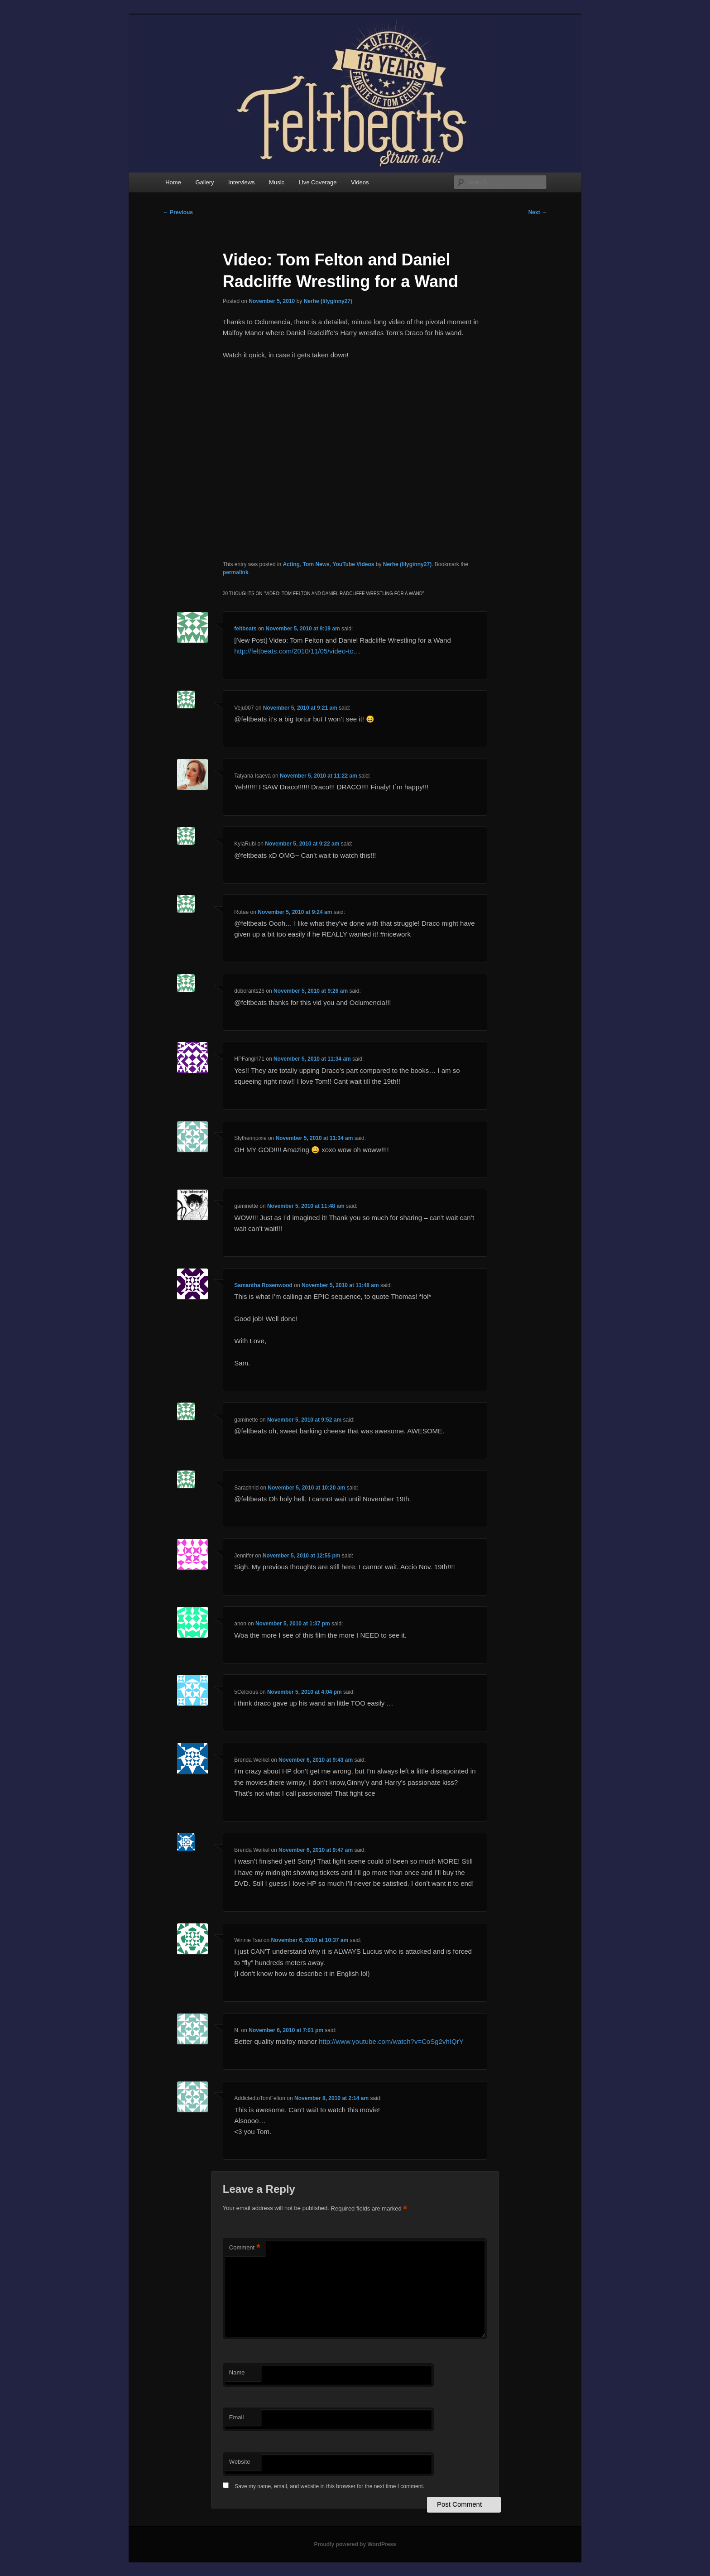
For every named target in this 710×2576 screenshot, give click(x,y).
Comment (244, 2247)
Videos (360, 182)
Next (537, 212)
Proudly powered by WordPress (355, 2544)
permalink (236, 572)
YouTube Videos (353, 564)
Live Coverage (318, 182)
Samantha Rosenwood (263, 1285)
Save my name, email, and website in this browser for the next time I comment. (329, 2486)
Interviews (241, 182)
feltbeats (245, 628)
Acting (291, 564)
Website (239, 2461)
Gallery (204, 182)
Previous (178, 212)
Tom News (316, 564)
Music (276, 182)
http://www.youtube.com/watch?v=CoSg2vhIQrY (391, 2041)
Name (237, 2372)
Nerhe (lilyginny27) (328, 301)
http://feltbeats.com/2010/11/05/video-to (294, 651)
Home (173, 182)
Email (236, 2417)
